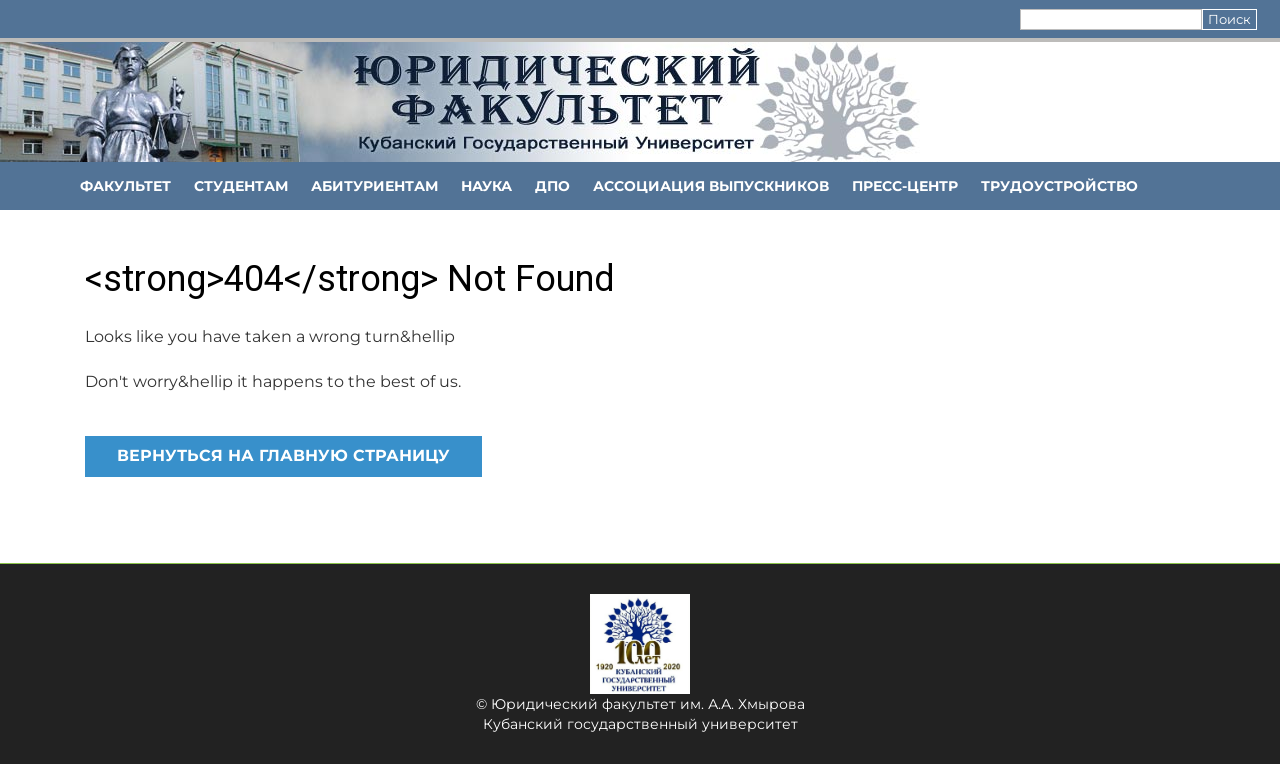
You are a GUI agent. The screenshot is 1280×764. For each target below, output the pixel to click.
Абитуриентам (374, 186)
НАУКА (486, 186)
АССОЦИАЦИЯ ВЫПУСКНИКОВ (711, 186)
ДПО (552, 186)
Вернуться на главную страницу (283, 455)
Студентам (241, 186)
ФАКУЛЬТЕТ (125, 186)
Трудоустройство (1059, 186)
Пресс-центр (905, 186)
